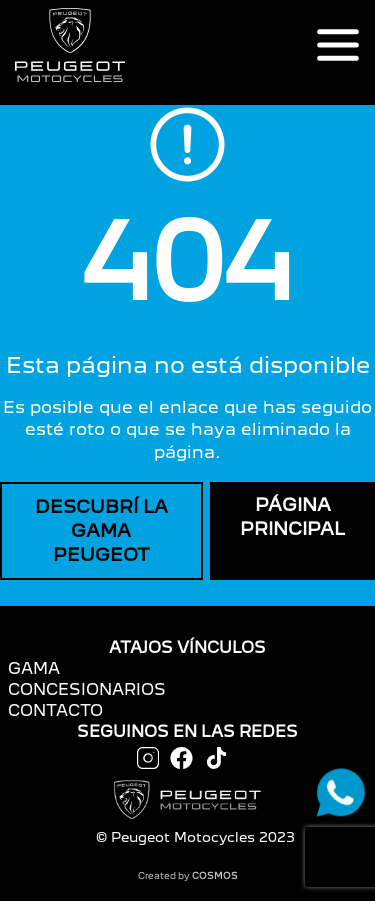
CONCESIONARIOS (87, 689)
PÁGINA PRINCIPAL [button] (292, 516)
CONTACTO (55, 710)
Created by (188, 875)
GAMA (34, 668)
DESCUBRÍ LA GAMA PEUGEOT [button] (101, 530)
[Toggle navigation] (338, 45)
